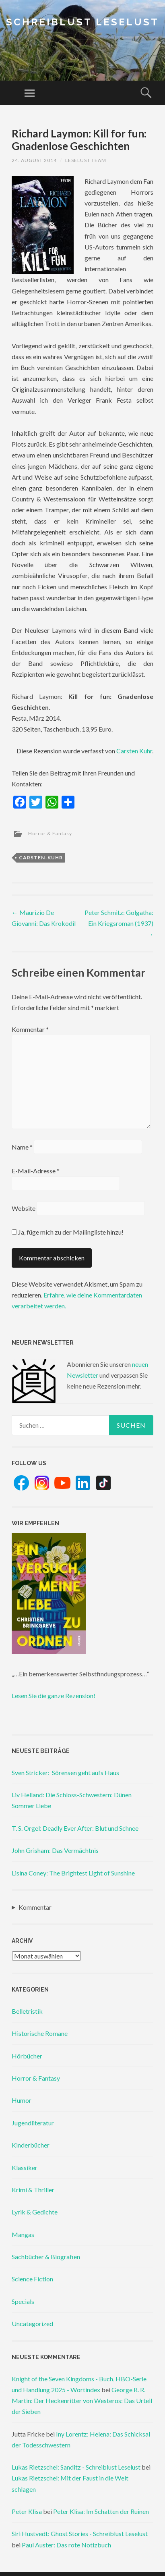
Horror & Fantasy (50, 833)
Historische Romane (40, 2033)
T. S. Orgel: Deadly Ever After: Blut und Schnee (75, 1828)
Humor (21, 2100)
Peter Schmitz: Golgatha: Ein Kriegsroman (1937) (119, 923)
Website (23, 1208)
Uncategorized (32, 2323)
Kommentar (30, 1029)
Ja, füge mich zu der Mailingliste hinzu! (68, 1232)
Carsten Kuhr (134, 751)
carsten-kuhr (41, 858)
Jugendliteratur (33, 2123)
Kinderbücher (31, 2145)
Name (22, 1147)
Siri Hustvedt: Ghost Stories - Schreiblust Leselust (80, 2533)
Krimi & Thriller (33, 2189)
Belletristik (27, 2011)
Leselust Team (85, 160)
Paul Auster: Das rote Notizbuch (66, 2545)
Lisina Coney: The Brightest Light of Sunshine (73, 1873)
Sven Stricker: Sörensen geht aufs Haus (65, 1772)
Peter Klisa (27, 2511)
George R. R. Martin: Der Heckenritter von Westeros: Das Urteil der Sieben (82, 2400)
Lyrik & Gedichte (35, 2212)
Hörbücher (27, 2056)
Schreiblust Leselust (82, 22)
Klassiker (24, 2167)
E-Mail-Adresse (36, 1171)
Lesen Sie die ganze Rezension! (53, 1695)
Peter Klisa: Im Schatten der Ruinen (101, 2511)
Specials (23, 2301)
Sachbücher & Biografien (46, 2256)
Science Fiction (32, 2279)
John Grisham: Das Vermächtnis (55, 1850)
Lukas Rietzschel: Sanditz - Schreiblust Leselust (76, 2467)
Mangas (23, 2234)
